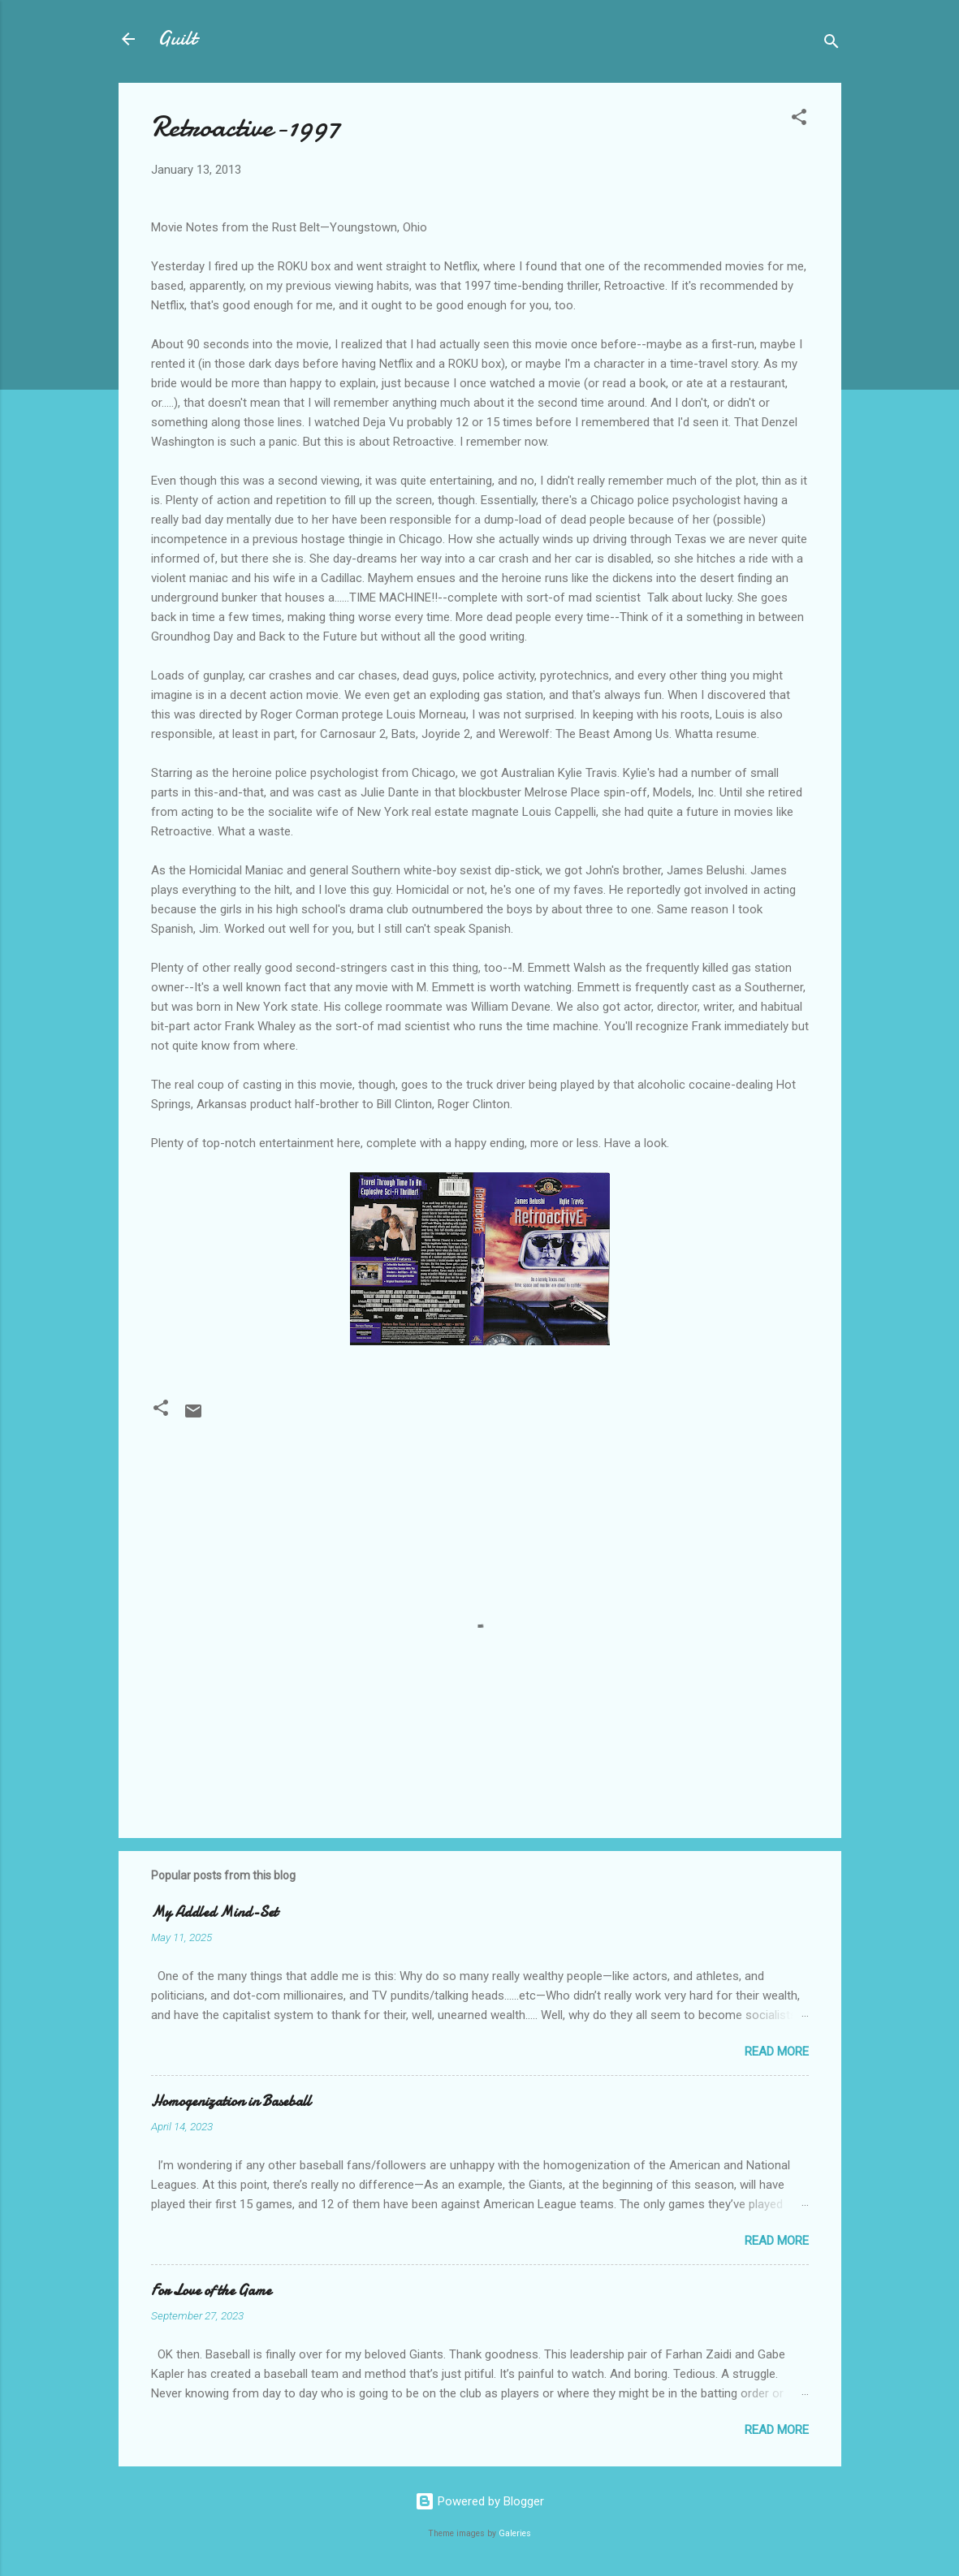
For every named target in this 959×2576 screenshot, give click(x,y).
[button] (799, 119)
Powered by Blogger (479, 2501)
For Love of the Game (211, 2290)
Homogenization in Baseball (231, 2101)
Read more (777, 2051)
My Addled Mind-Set (214, 1912)
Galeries (515, 2533)
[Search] (831, 44)
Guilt (177, 38)
